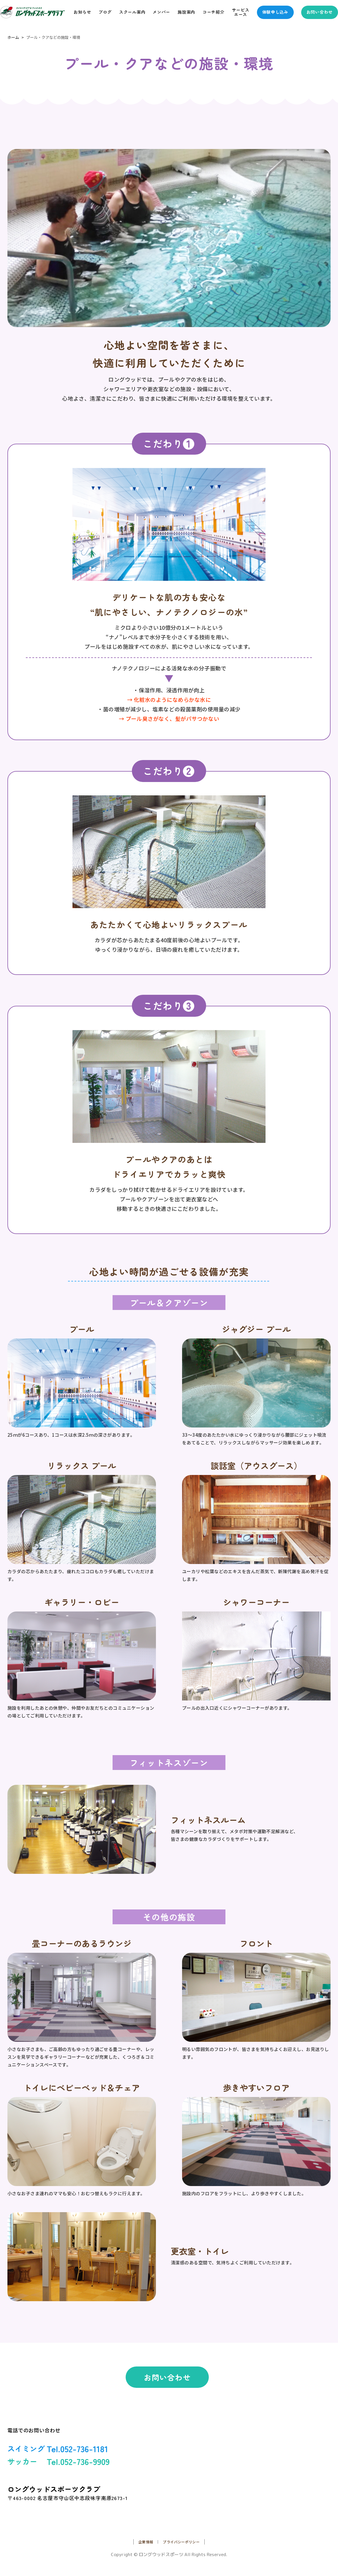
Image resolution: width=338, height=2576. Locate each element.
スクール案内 (132, 12)
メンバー (161, 12)
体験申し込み (275, 12)
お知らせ (82, 12)
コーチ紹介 (214, 12)
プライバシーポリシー (181, 2542)
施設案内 (186, 12)
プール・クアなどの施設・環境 (53, 37)
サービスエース (240, 12)
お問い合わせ (320, 12)
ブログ (105, 12)
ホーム (13, 37)
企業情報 (145, 2542)
